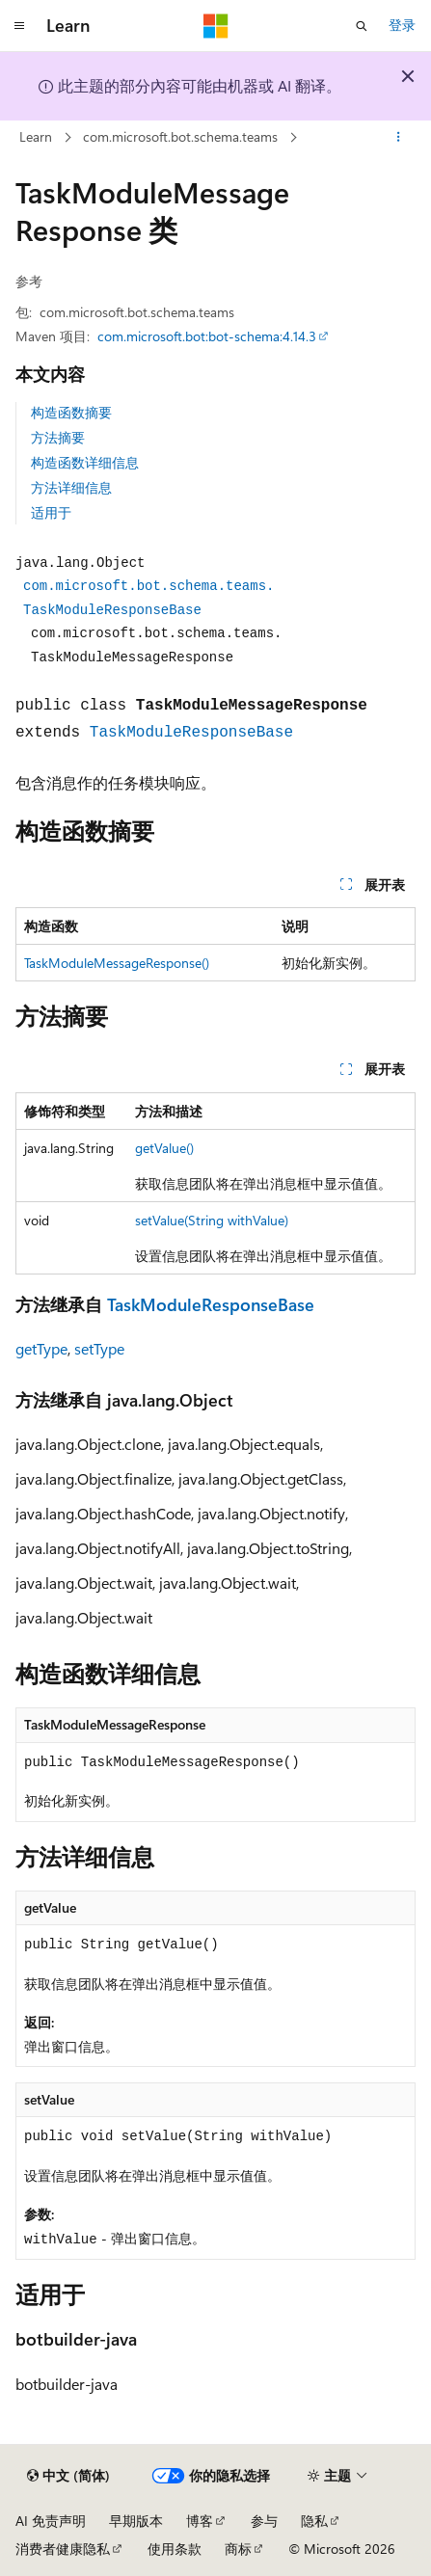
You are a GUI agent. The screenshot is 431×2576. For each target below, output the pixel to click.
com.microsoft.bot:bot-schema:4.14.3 (206, 336)
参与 (264, 2520)
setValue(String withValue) (211, 1220)
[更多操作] (399, 137)
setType (99, 1348)
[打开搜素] (361, 26)
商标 (238, 2548)
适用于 (51, 512)
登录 (402, 24)
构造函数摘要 (71, 412)
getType (41, 1348)
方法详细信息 (71, 487)
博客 (199, 2520)
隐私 (314, 2520)
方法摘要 (58, 437)
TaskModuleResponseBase (191, 732)
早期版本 (136, 2520)
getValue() (164, 1148)
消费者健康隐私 (62, 2548)
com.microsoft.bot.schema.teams (180, 136)
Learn (35, 136)
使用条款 (175, 2548)
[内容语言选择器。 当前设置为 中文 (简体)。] (68, 2475)
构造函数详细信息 (85, 462)
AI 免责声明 (50, 2520)
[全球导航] (19, 26)
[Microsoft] (216, 26)
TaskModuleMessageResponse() (116, 962)
